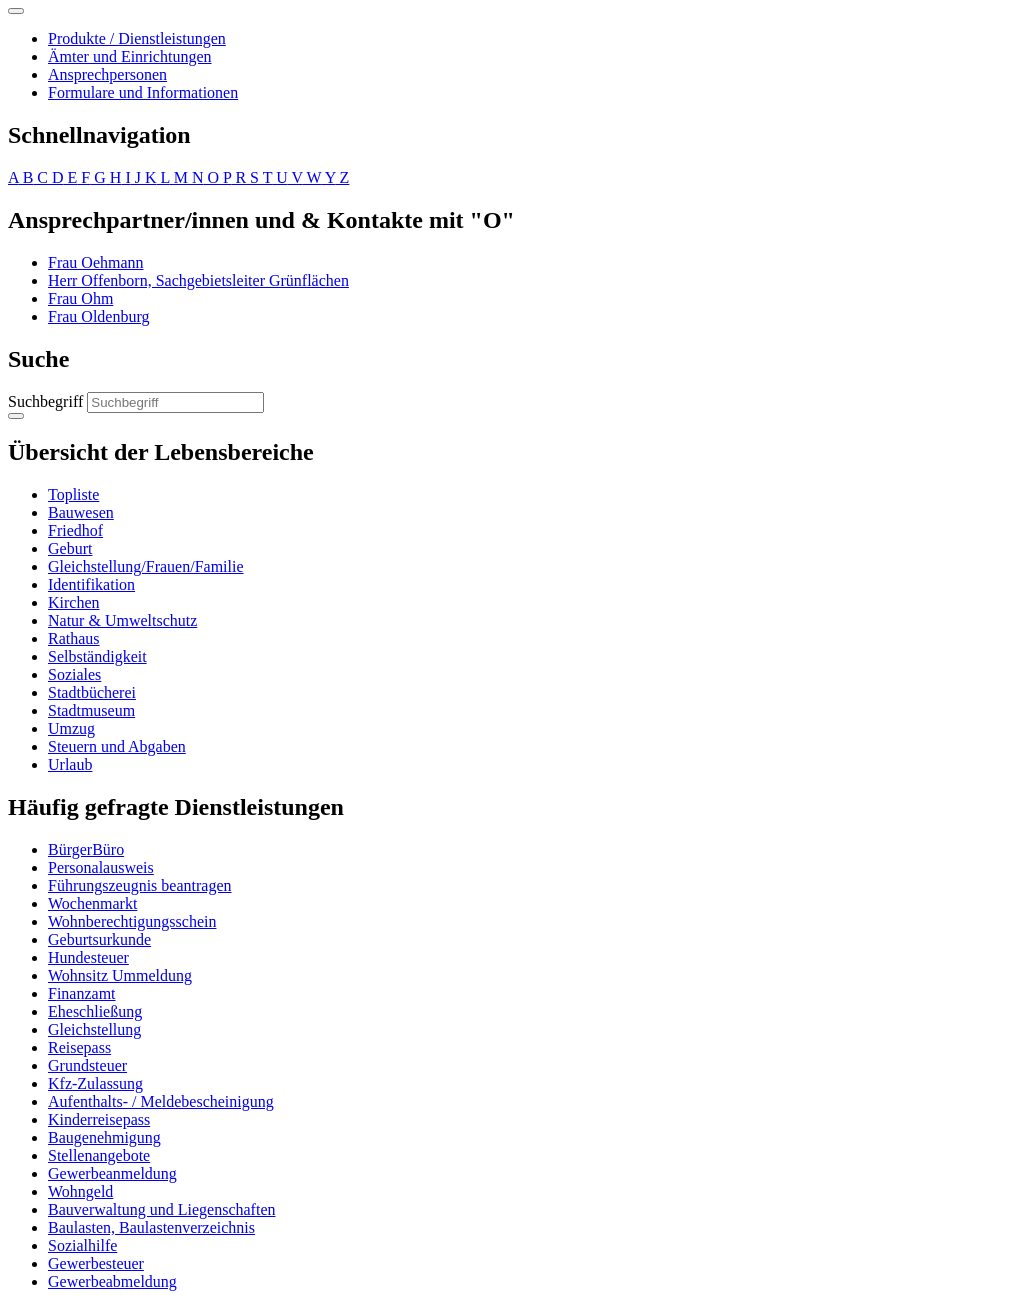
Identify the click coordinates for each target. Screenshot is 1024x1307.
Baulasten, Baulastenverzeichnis (151, 1227)
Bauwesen (81, 512)
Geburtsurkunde (99, 939)
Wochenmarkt (92, 903)
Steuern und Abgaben (117, 746)
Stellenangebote (99, 1155)
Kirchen (74, 602)
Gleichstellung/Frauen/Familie (146, 566)
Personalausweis (101, 867)
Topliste (73, 494)
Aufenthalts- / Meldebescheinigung (161, 1101)
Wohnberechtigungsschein (132, 921)
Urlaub (70, 764)
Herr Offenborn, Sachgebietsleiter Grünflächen (198, 280)
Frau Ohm (80, 298)
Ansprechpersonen (107, 74)
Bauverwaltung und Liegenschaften (161, 1209)
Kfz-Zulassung (95, 1083)
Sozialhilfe (82, 1245)
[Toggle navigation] (16, 11)
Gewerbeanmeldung (112, 1173)
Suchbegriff (45, 401)
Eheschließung (95, 1011)
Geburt (70, 548)
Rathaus (74, 638)
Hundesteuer (88, 957)
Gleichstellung (94, 1029)
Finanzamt (82, 993)
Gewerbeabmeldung (112, 1281)
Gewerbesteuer (96, 1263)
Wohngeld (80, 1191)
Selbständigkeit (97, 656)
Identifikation (91, 584)
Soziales (74, 674)
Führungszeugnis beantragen (140, 885)
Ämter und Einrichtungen (130, 56)
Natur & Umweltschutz (122, 620)
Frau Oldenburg (98, 316)
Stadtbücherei (92, 692)
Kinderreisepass (99, 1119)
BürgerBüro (86, 849)
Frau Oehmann (96, 262)
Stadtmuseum (91, 710)
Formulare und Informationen (143, 92)
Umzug (71, 728)
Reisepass (79, 1047)
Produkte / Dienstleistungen (137, 38)
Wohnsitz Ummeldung (120, 975)
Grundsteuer (87, 1065)
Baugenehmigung (104, 1137)
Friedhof (75, 530)
